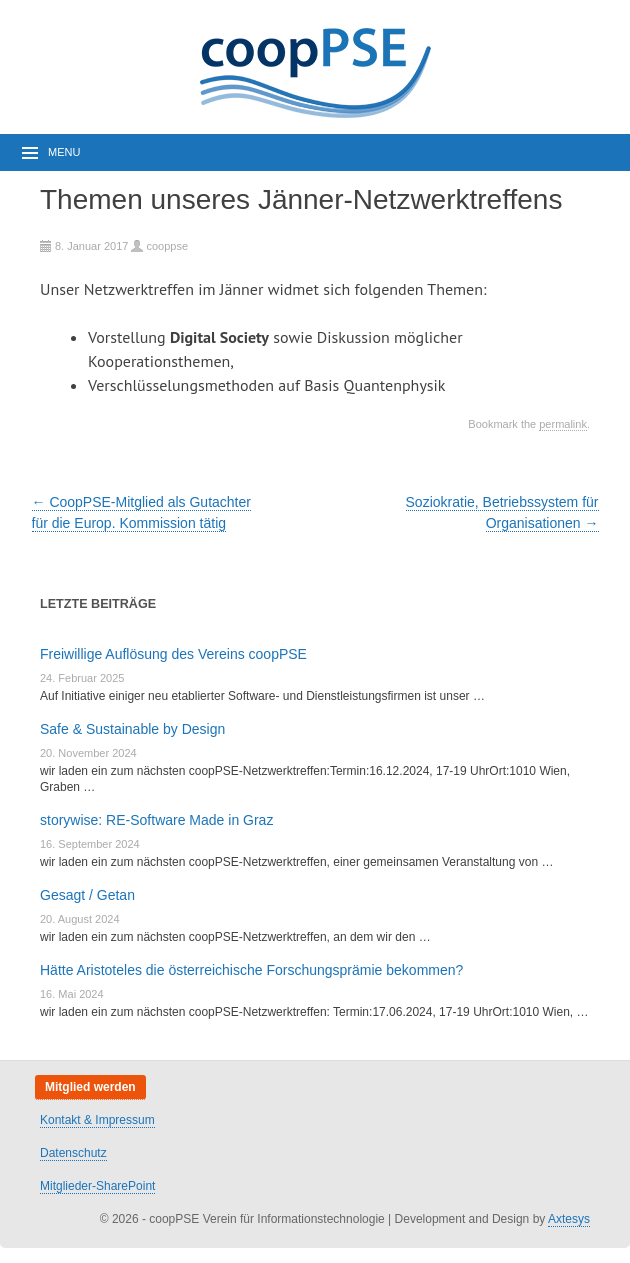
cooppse (167, 246)
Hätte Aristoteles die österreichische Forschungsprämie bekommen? (251, 970)
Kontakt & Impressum (97, 1120)
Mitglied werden (90, 1087)
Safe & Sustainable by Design (132, 729)
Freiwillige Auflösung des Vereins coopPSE (173, 654)
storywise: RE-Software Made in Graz (156, 820)
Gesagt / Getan (87, 895)
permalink (563, 424)
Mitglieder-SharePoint (97, 1186)
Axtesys (569, 1219)
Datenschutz (73, 1153)
